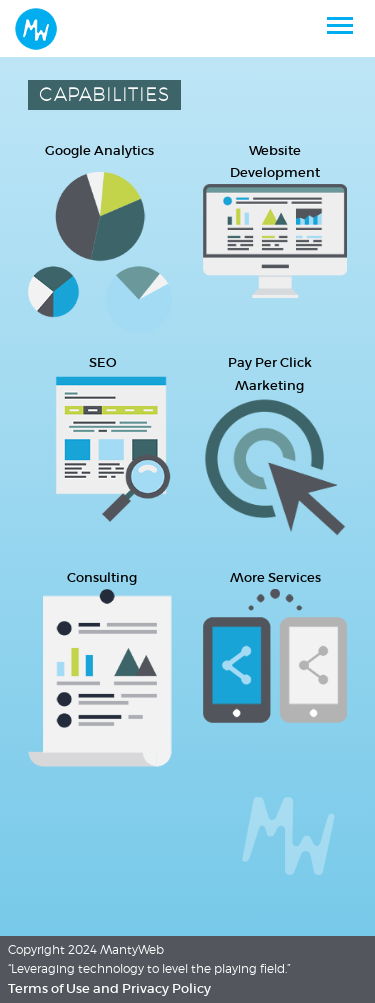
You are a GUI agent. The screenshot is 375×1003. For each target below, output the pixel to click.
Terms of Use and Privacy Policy (109, 988)
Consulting (102, 577)
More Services (275, 577)
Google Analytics (99, 150)
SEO (103, 362)
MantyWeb (132, 949)
